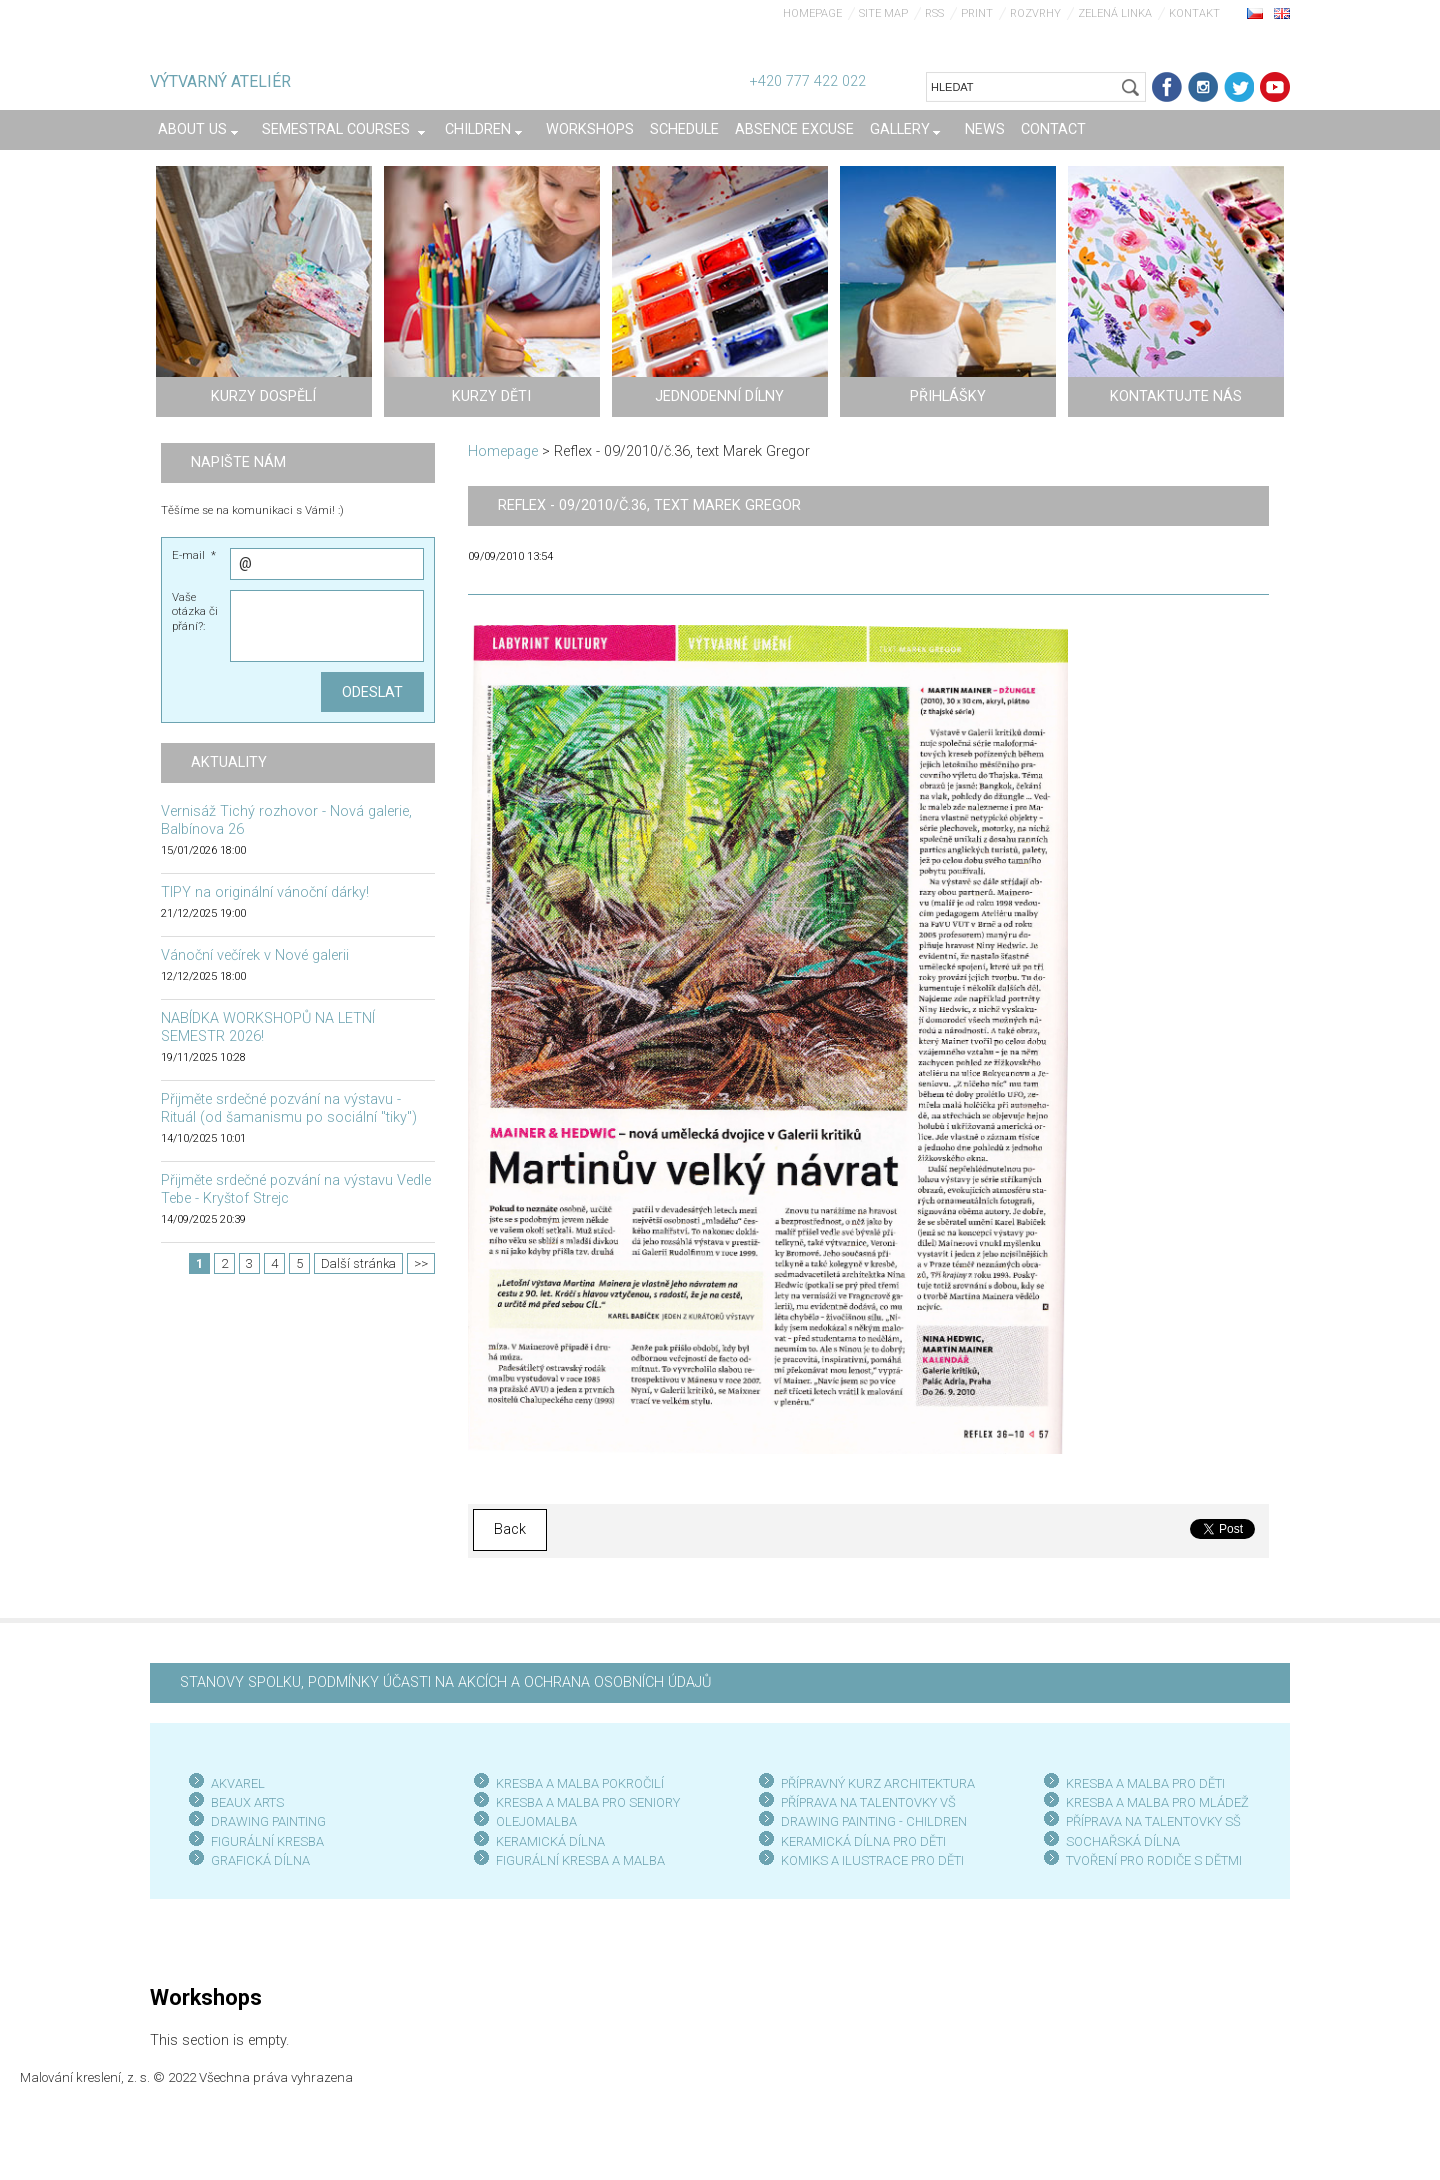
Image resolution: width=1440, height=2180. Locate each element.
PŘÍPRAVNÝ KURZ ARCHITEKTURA (878, 1783)
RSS (934, 13)
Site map (883, 13)
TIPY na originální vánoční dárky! (265, 892)
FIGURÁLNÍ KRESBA (267, 1841)
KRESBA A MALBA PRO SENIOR (584, 1802)
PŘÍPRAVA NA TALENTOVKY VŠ (868, 1802)
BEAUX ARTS (247, 1802)
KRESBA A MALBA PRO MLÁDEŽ (1157, 1802)
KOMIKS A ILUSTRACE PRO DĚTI (872, 1860)
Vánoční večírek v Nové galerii (255, 955)
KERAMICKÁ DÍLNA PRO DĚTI (863, 1841)
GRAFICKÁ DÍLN (256, 1860)
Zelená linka (1115, 13)
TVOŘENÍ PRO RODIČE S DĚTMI (1154, 1860)
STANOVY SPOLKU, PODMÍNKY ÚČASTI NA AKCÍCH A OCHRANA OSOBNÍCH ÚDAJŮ (445, 1682)
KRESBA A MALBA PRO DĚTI (1145, 1783)
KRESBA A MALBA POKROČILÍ (580, 1783)
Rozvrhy (1035, 13)
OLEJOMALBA (536, 1821)
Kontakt (1194, 13)
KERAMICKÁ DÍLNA (550, 1841)
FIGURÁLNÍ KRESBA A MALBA (580, 1860)
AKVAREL (238, 1783)
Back (510, 1529)
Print (977, 13)
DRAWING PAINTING (268, 1821)
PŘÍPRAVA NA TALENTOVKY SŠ (1153, 1821)
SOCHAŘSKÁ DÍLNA (1123, 1841)
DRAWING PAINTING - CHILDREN (874, 1821)
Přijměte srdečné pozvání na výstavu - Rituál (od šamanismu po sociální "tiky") (289, 1108)
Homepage (812, 13)
